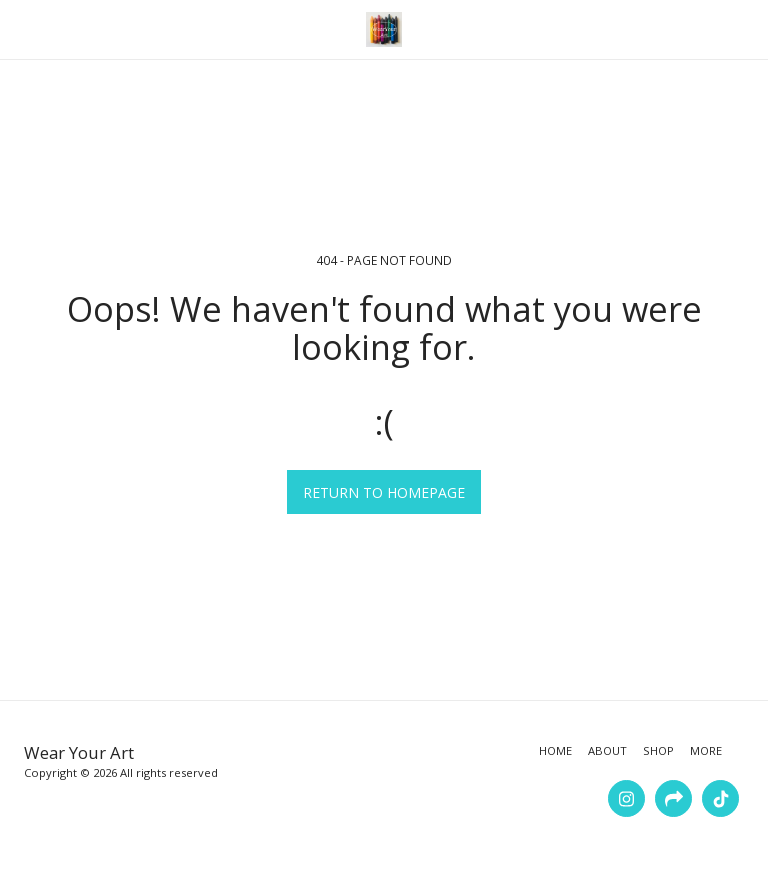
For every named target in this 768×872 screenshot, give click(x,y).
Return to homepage (384, 492)
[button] (22, 28)
